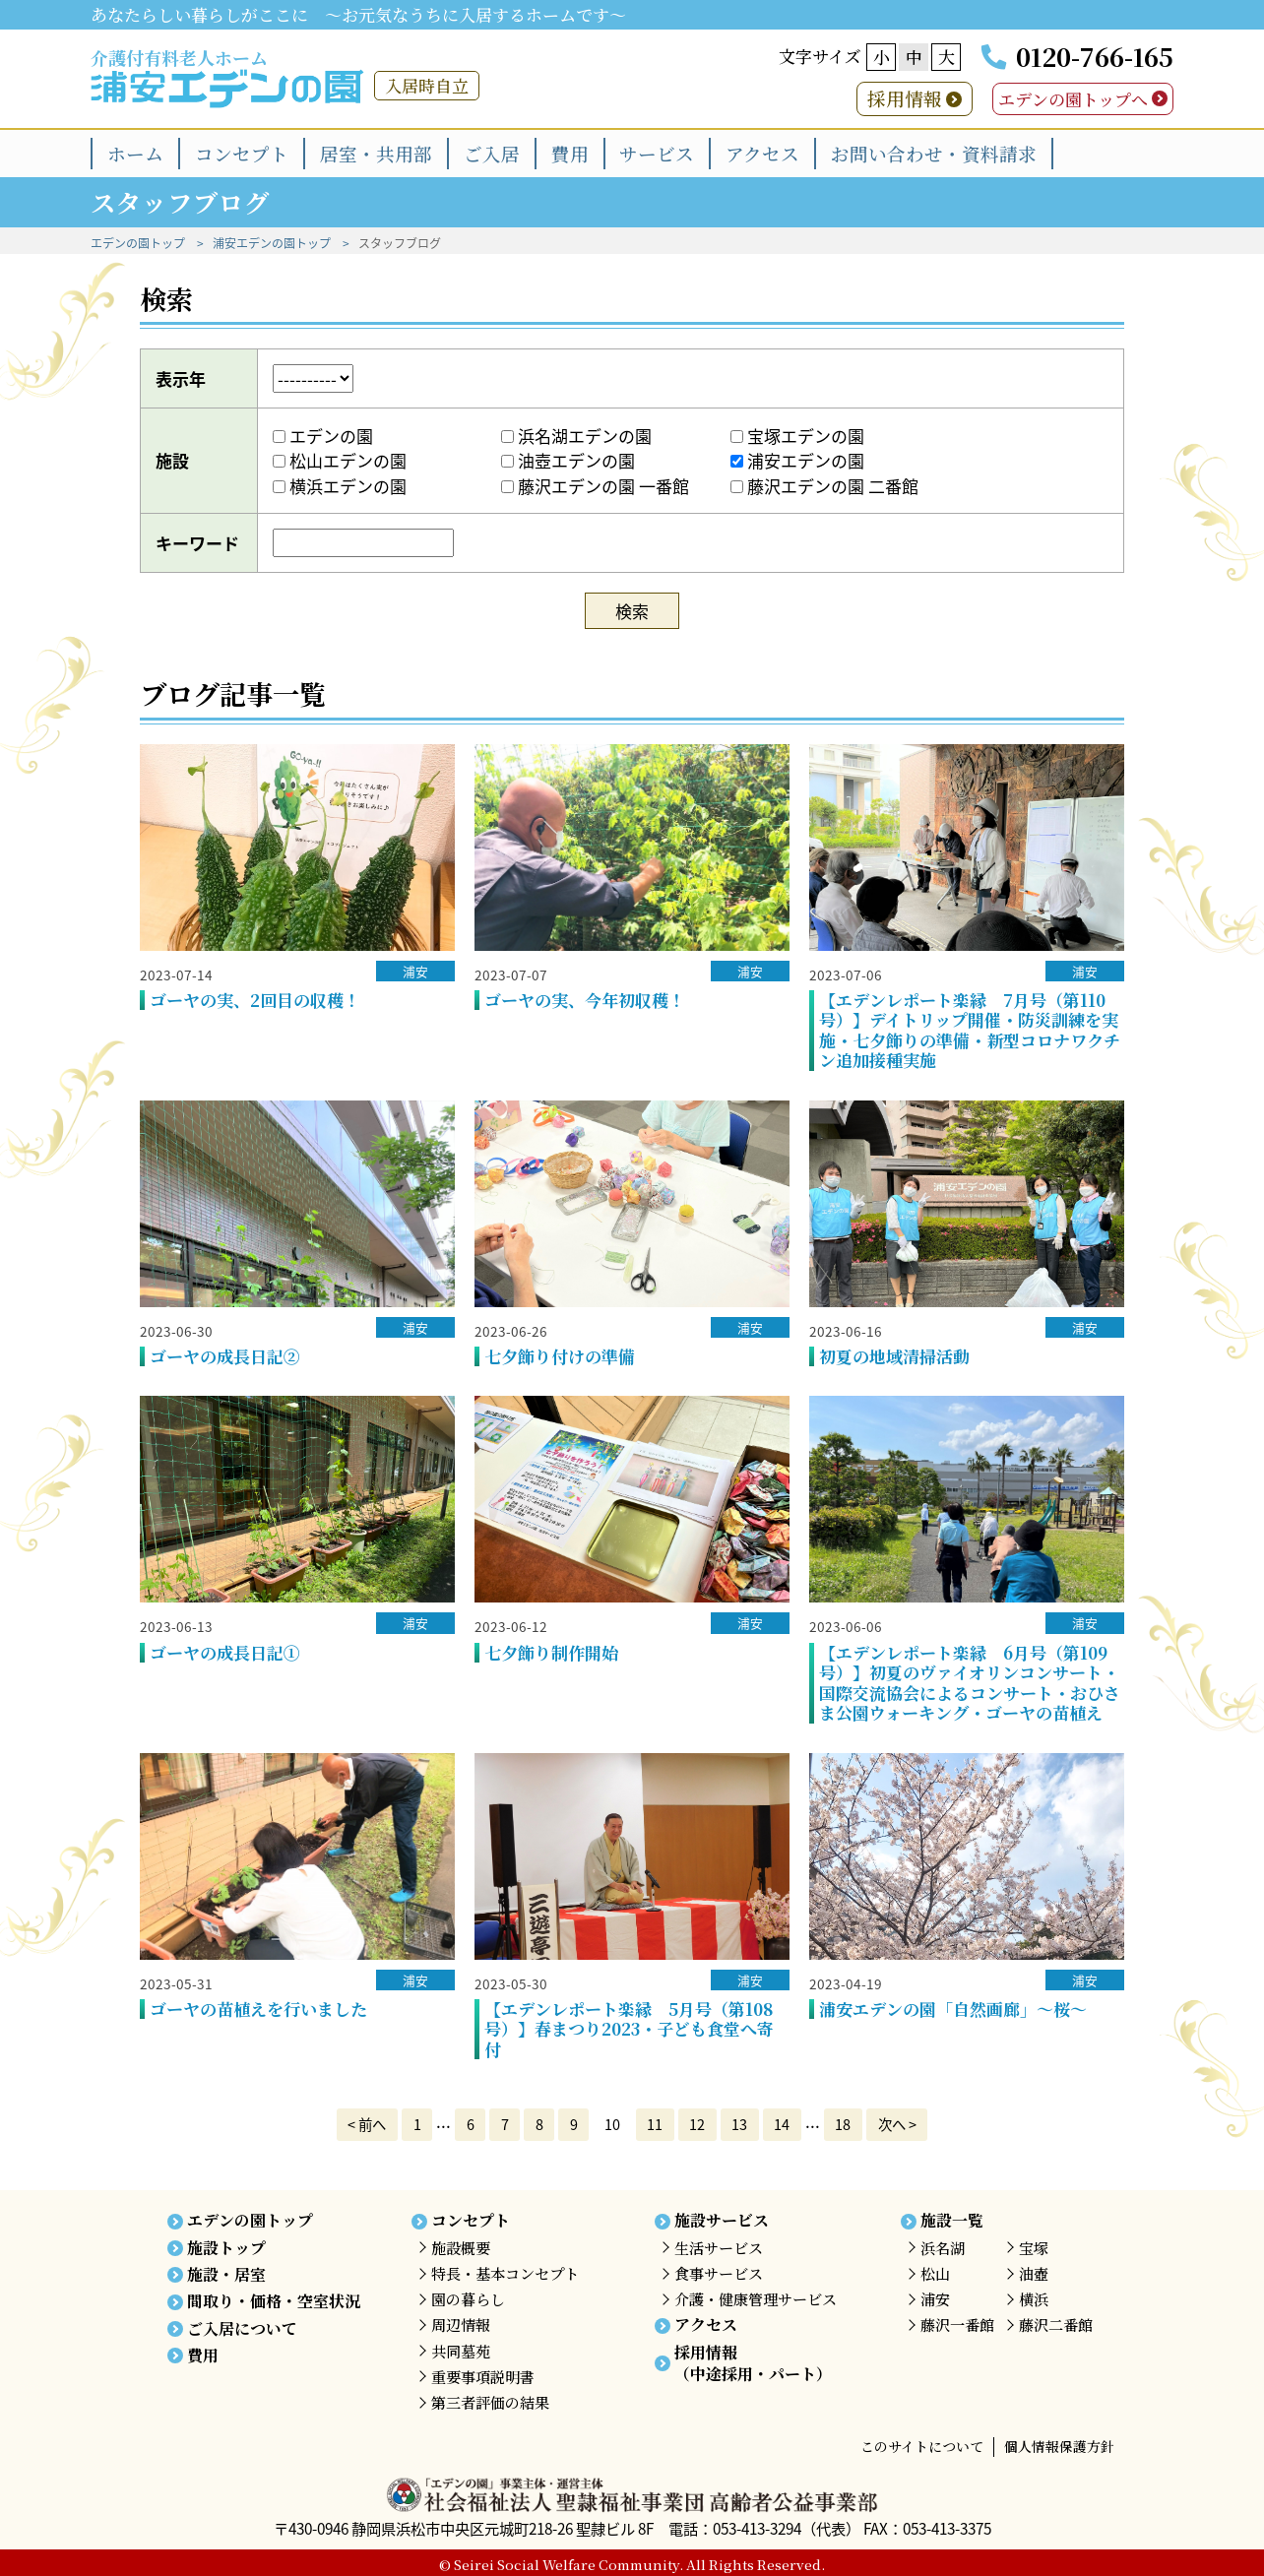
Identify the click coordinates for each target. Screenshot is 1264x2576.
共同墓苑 (460, 2351)
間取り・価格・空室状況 (273, 2301)
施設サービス (721, 2220)
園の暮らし (468, 2299)
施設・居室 (226, 2274)
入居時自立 (427, 85)
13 (739, 2124)
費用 (570, 153)
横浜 (1033, 2299)
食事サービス (718, 2273)
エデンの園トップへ (1073, 99)
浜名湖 (942, 2247)
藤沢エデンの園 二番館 (824, 485)
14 (782, 2124)
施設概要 (460, 2247)
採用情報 (904, 98)
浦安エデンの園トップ (272, 243)
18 (843, 2124)
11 (655, 2124)
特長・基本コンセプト (505, 2273)
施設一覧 (951, 2220)
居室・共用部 (376, 153)
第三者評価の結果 (490, 2402)
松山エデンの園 (340, 460)
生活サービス (718, 2247)
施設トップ (226, 2247)
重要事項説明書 (483, 2376)
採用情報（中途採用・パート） (753, 2363)
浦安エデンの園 (797, 460)
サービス (656, 153)
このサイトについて (921, 2446)
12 (697, 2124)
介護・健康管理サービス (755, 2299)
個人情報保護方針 (1059, 2446)
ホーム (135, 153)
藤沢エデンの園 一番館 (595, 485)
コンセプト (241, 153)
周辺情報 (460, 2324)
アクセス (762, 153)
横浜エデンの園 (340, 485)
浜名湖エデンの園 (576, 435)
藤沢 (957, 2324)
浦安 (415, 971)
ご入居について (242, 2328)
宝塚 (1033, 2247)
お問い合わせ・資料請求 (934, 153)
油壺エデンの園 (568, 460)
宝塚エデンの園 (797, 435)
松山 (935, 2273)
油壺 (1033, 2273)
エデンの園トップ (138, 243)
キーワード (197, 543)
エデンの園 (323, 435)
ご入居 (492, 153)
